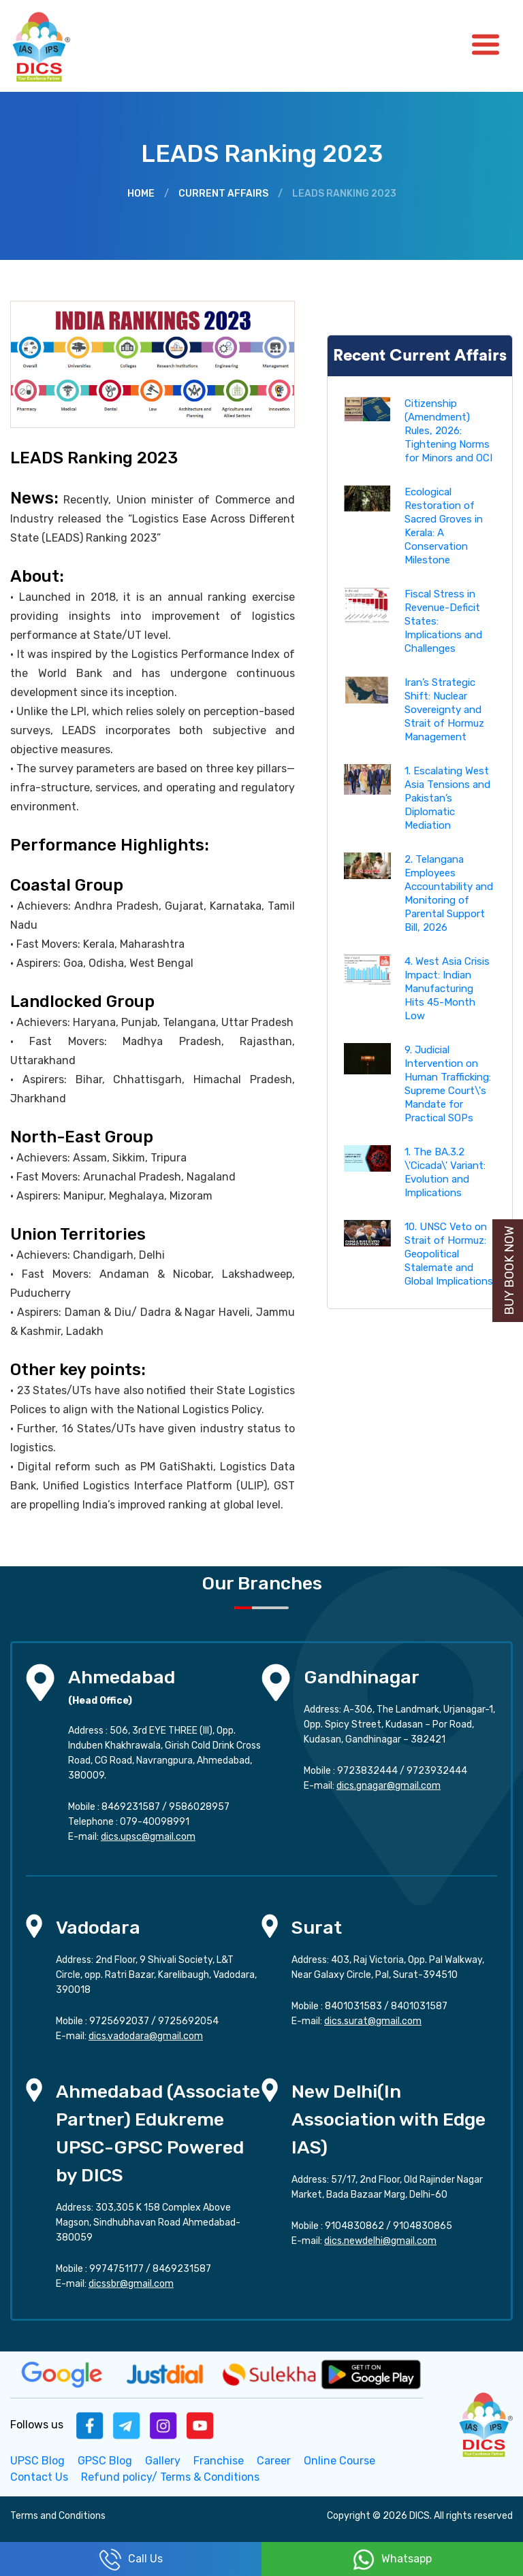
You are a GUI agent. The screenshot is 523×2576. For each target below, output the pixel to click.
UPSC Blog (37, 2460)
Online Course (339, 2460)
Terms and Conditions (58, 2516)
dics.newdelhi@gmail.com (380, 2241)
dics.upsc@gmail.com (148, 1837)
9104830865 (422, 2226)
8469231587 (130, 1807)
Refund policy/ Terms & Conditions (170, 2477)
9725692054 (188, 2021)
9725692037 (119, 2021)
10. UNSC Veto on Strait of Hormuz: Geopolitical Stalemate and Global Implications (449, 1254)
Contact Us (39, 2477)
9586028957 (199, 1807)
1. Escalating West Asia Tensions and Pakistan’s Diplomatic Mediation (447, 798)
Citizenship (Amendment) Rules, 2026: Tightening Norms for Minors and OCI (448, 430)
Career (274, 2460)
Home (141, 193)
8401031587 (419, 2006)
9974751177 (116, 2269)
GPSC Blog (105, 2460)
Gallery (162, 2460)
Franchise (218, 2460)
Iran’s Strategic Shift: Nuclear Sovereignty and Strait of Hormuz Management (444, 709)
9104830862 (354, 2226)
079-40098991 (154, 1822)
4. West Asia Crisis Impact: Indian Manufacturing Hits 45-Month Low (447, 988)
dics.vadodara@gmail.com (146, 2036)
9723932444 (437, 1771)
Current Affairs (223, 193)
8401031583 (353, 2006)
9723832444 (367, 1771)
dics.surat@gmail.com (373, 2021)
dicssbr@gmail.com (131, 2284)
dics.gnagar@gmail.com (388, 1785)
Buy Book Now (509, 1270)
